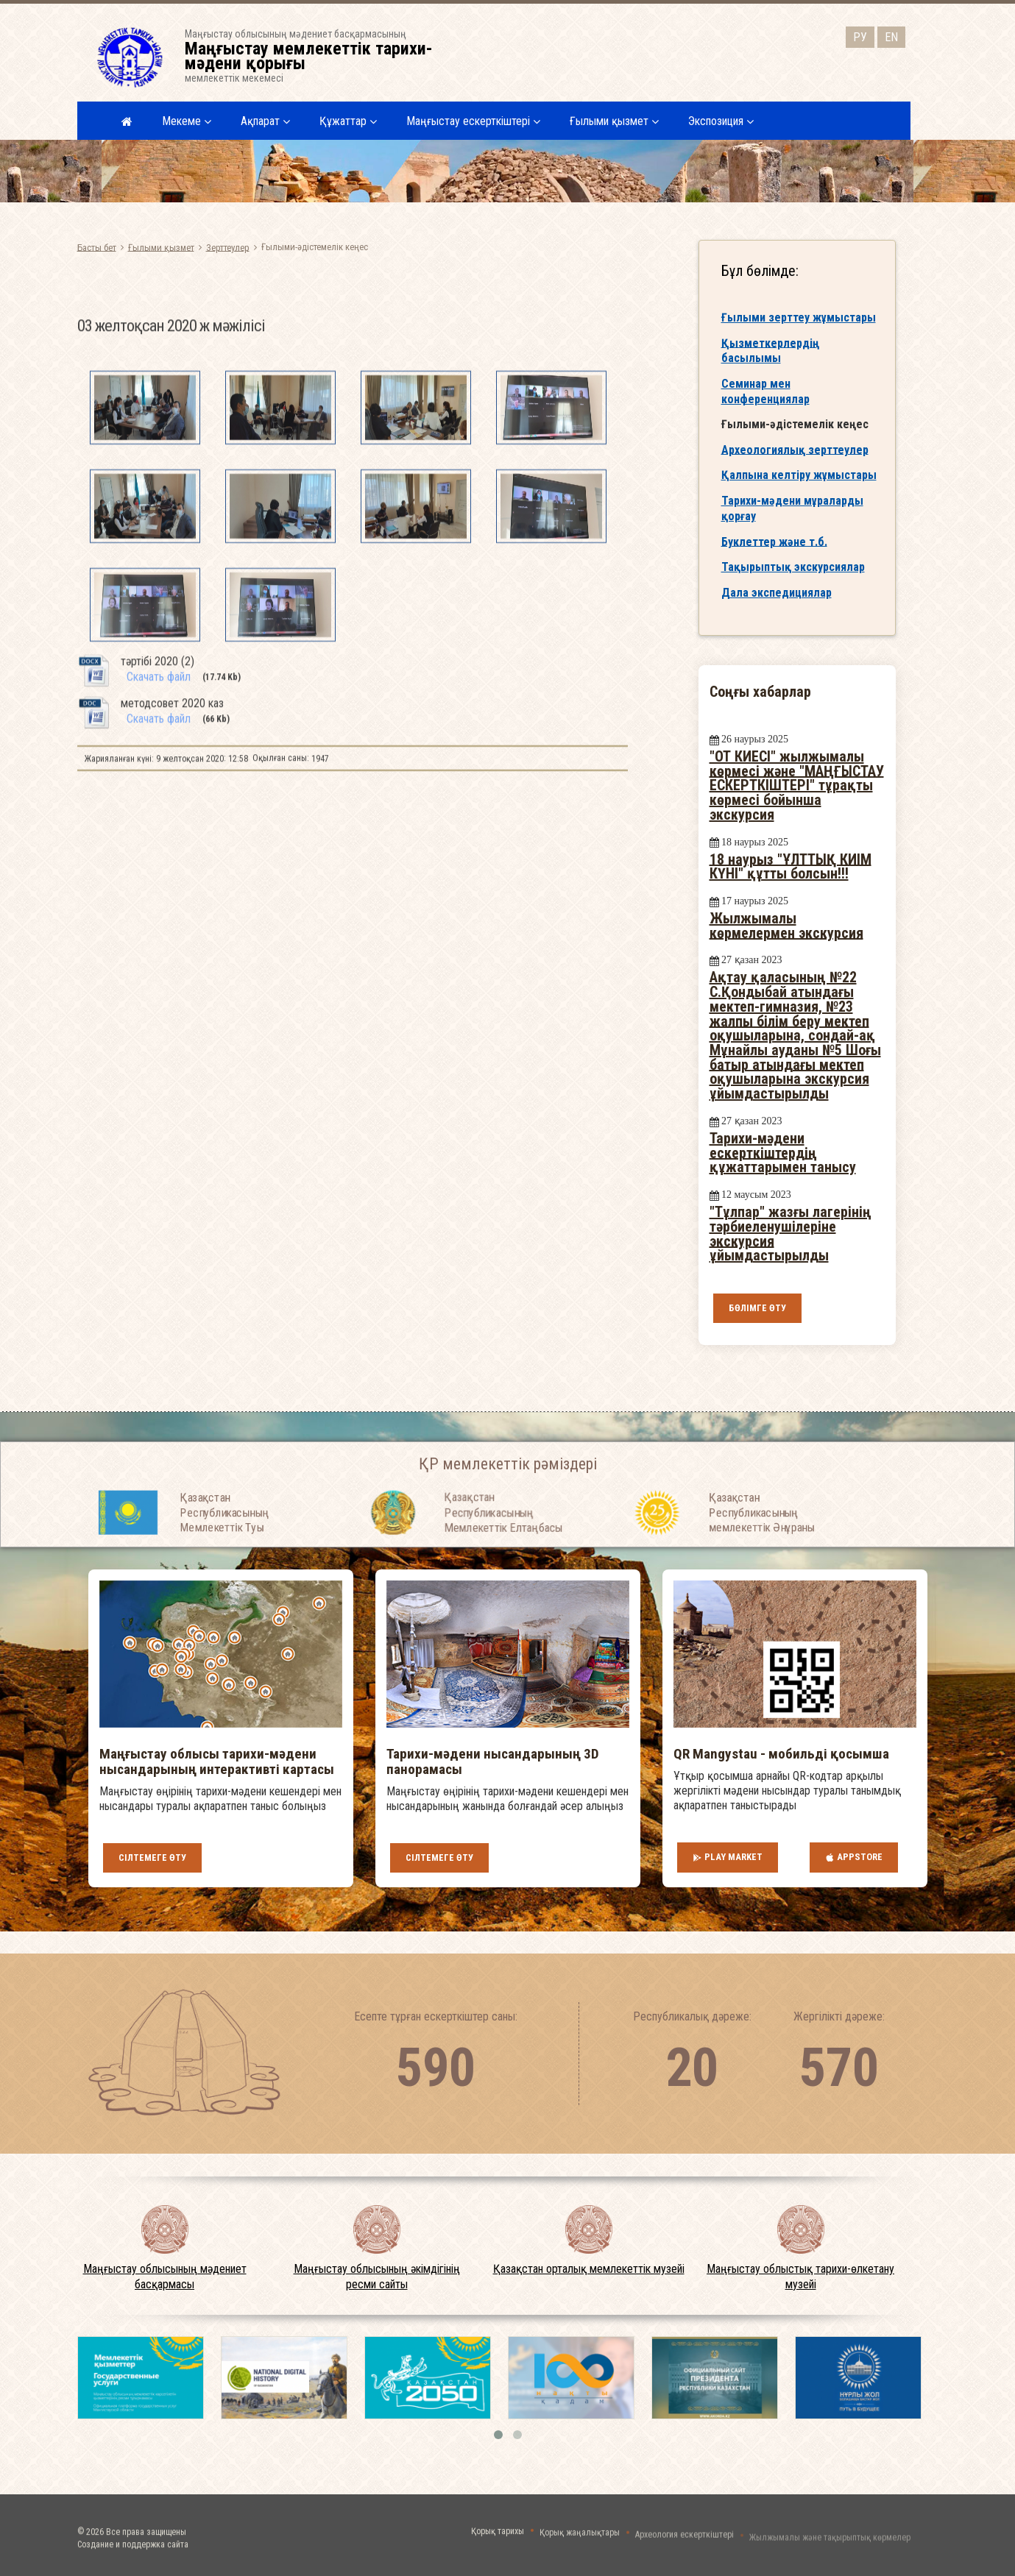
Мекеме (186, 121)
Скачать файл (159, 832)
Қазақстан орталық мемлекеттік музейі (589, 2269)
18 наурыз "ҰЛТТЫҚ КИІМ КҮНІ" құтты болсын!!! (790, 866)
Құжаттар (348, 121)
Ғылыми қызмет (614, 121)
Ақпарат (265, 121)
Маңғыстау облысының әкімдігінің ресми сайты (377, 2276)
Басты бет (96, 246)
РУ (860, 33)
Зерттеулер (228, 246)
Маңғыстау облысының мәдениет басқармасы (165, 2276)
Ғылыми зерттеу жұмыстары (798, 331)
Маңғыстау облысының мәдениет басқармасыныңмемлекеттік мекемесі (318, 56)
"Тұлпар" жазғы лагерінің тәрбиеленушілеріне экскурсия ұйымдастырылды (790, 1233)
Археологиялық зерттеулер (795, 463)
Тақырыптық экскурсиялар (793, 581)
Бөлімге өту (757, 1307)
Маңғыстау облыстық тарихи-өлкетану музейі (800, 2276)
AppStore (854, 1857)
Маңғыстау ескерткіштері (473, 121)
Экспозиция (721, 121)
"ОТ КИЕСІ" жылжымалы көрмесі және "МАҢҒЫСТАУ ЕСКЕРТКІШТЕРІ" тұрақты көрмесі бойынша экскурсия (797, 785)
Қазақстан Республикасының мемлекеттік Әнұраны (761, 1554)
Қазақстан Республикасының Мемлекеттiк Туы (224, 1554)
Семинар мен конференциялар (765, 404)
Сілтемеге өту (152, 1857)
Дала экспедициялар (776, 606)
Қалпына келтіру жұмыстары (799, 488)
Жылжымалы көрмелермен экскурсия (786, 925)
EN (891, 33)
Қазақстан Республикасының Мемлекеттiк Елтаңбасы (504, 1554)
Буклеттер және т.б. (774, 555)
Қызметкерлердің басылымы (770, 364)
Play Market (728, 1857)
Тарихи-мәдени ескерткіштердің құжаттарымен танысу (783, 1152)
